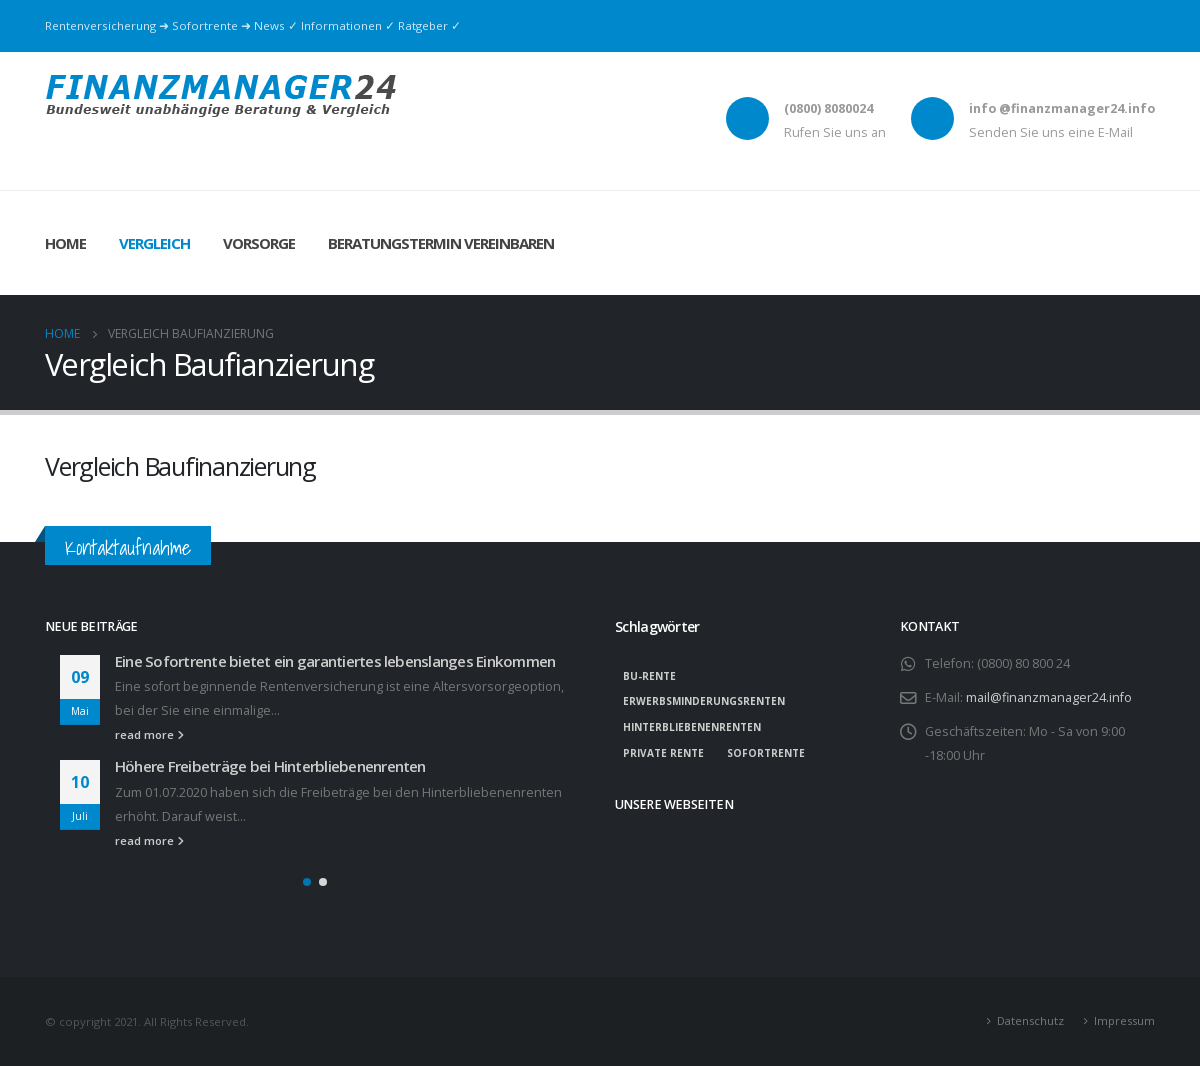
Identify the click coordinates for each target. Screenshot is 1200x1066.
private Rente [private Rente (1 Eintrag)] (663, 753)
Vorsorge (259, 243)
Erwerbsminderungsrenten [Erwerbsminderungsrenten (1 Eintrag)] (704, 701)
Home (65, 243)
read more (149, 734)
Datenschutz (1030, 1020)
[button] (307, 882)
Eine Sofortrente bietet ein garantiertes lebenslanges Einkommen (335, 661)
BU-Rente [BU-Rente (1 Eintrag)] (649, 676)
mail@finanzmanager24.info (1049, 697)
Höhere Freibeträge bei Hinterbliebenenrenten (270, 766)
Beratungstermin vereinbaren (441, 243)
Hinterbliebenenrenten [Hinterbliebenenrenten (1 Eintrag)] (692, 727)
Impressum (1124, 1020)
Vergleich (154, 243)
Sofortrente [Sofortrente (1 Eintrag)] (766, 753)
